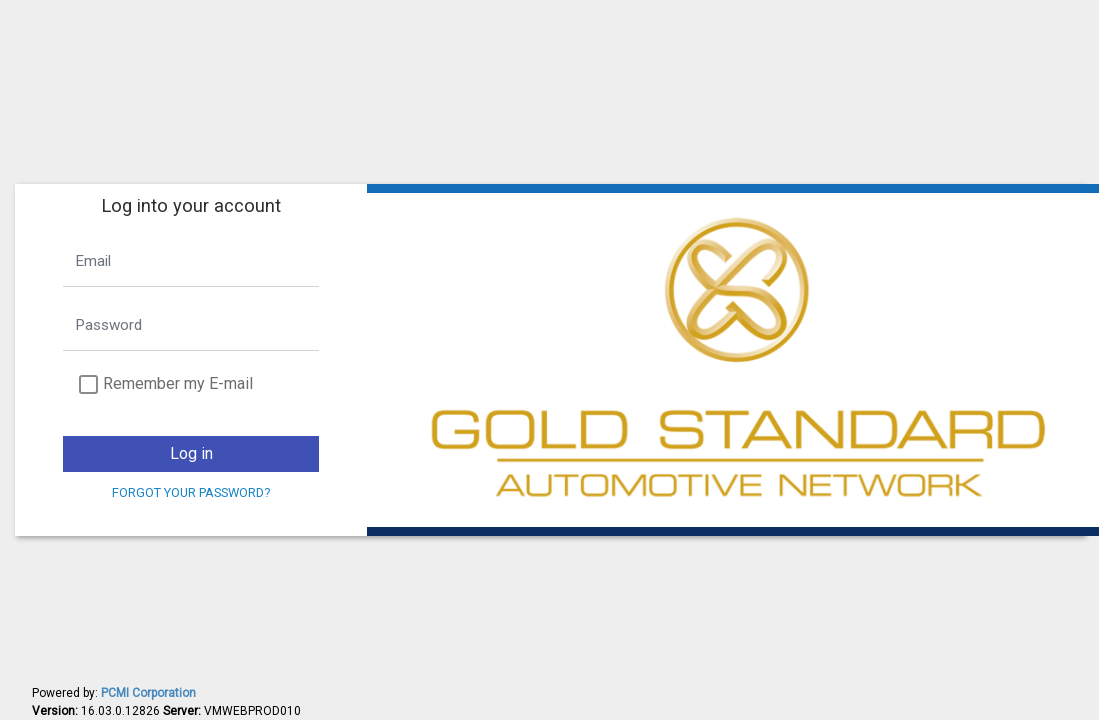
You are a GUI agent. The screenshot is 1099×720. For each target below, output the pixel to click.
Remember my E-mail (178, 383)
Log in (191, 453)
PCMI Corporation (148, 693)
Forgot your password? (191, 492)
